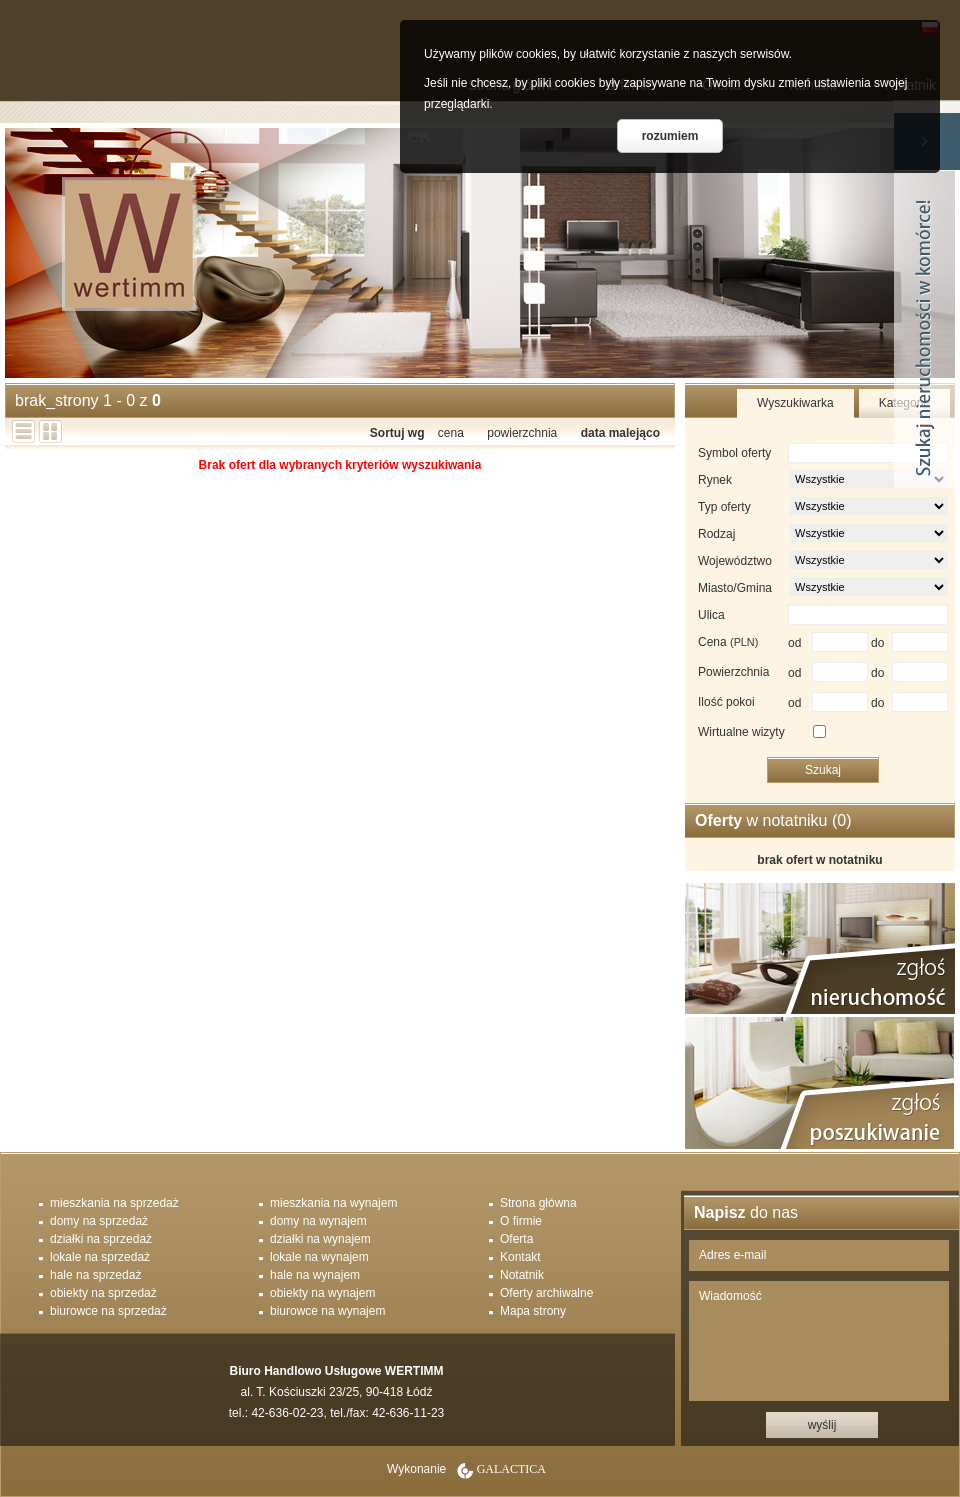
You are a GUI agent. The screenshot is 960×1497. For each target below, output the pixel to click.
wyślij (822, 1425)
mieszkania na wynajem (333, 1203)
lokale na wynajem (319, 1257)
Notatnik (522, 1275)
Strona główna (538, 1203)
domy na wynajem (318, 1221)
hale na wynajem (315, 1275)
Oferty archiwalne (546, 1293)
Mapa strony (533, 1311)
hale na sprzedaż (95, 1275)
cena (451, 433)
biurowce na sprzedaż (108, 1311)
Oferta (516, 1239)
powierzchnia (522, 433)
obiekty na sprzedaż (103, 1293)
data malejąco (620, 433)
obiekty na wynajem (322, 1293)
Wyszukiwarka (795, 403)
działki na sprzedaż (101, 1239)
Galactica (511, 1469)
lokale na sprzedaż (100, 1257)
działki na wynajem (320, 1239)
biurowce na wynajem (327, 1311)
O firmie (521, 1221)
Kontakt (520, 1257)
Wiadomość (819, 1341)
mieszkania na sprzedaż (114, 1203)
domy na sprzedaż (99, 1221)
